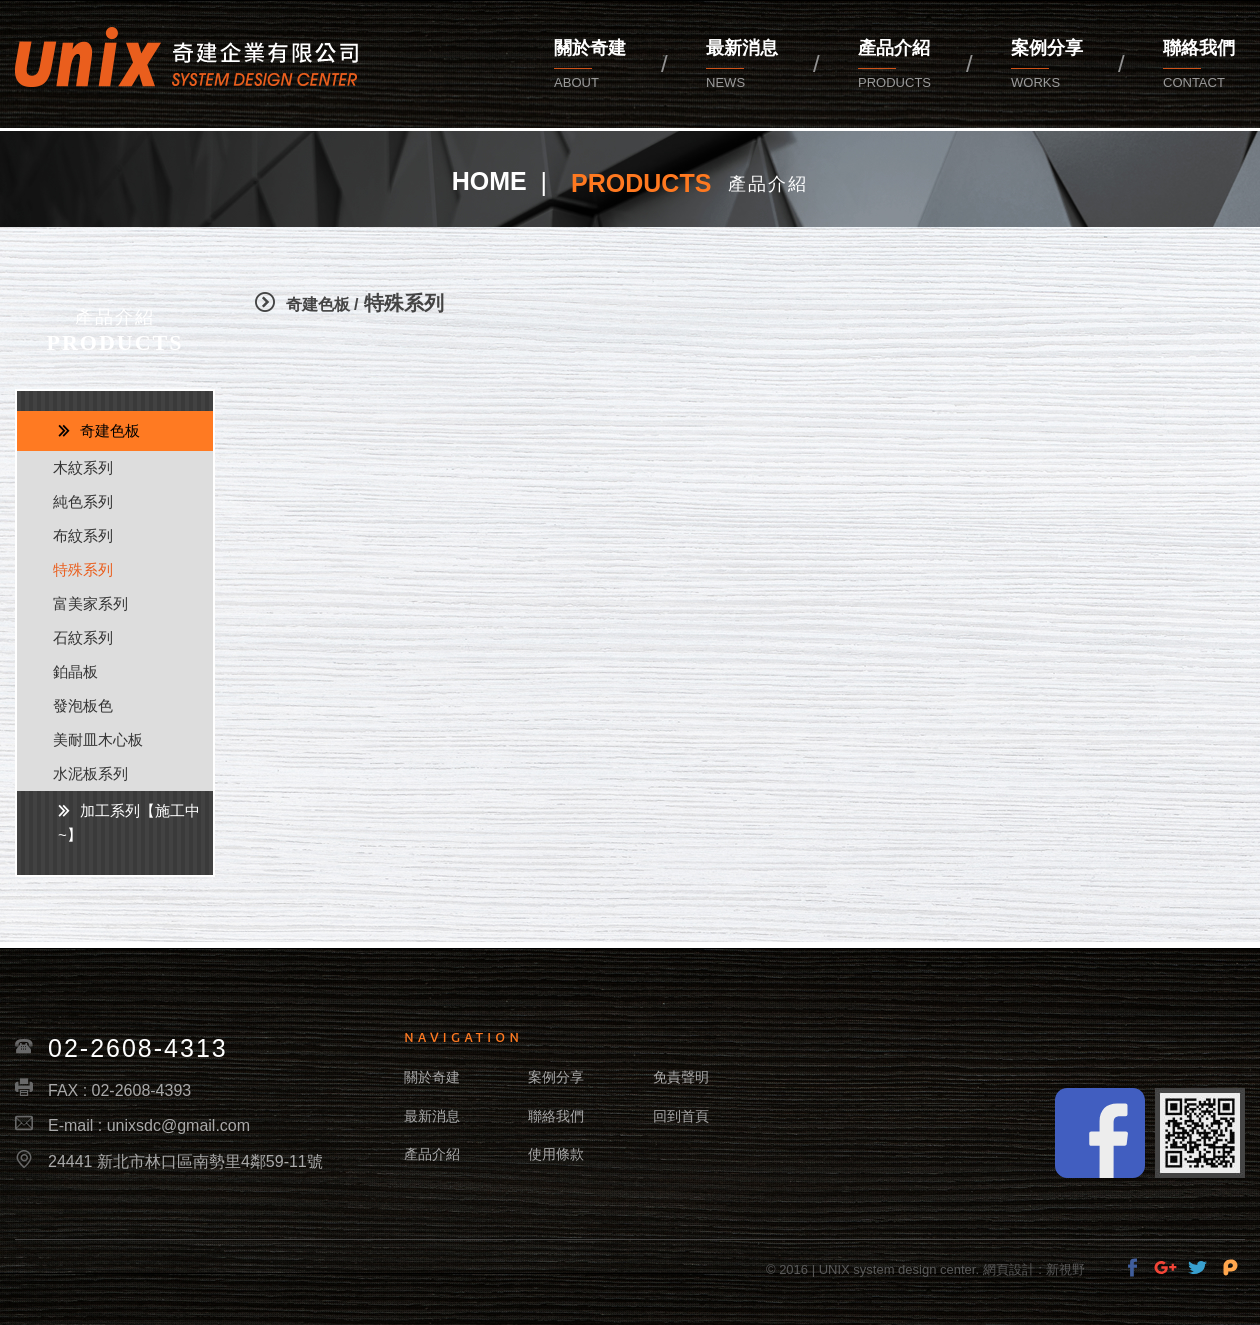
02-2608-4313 (138, 1048)
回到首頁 (681, 1116)
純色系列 (83, 501)
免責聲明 (681, 1077)
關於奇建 (590, 66)
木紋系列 (83, 467)
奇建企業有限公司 (186, 57)
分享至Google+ (1165, 1267)
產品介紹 (894, 66)
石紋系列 (83, 637)
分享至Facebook (1132, 1267)
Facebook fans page (1100, 1133)
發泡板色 (83, 705)
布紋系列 (83, 535)
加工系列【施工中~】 (129, 822)
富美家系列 (90, 603)
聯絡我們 (556, 1116)
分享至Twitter (1197, 1267)
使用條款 (556, 1154)
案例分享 (1047, 66)
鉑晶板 (75, 671)
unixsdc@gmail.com (178, 1125)
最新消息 (742, 66)
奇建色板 (110, 430)
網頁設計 (1009, 1269)
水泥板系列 (90, 773)
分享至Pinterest (1230, 1267)
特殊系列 (83, 569)
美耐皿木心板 (98, 739)
